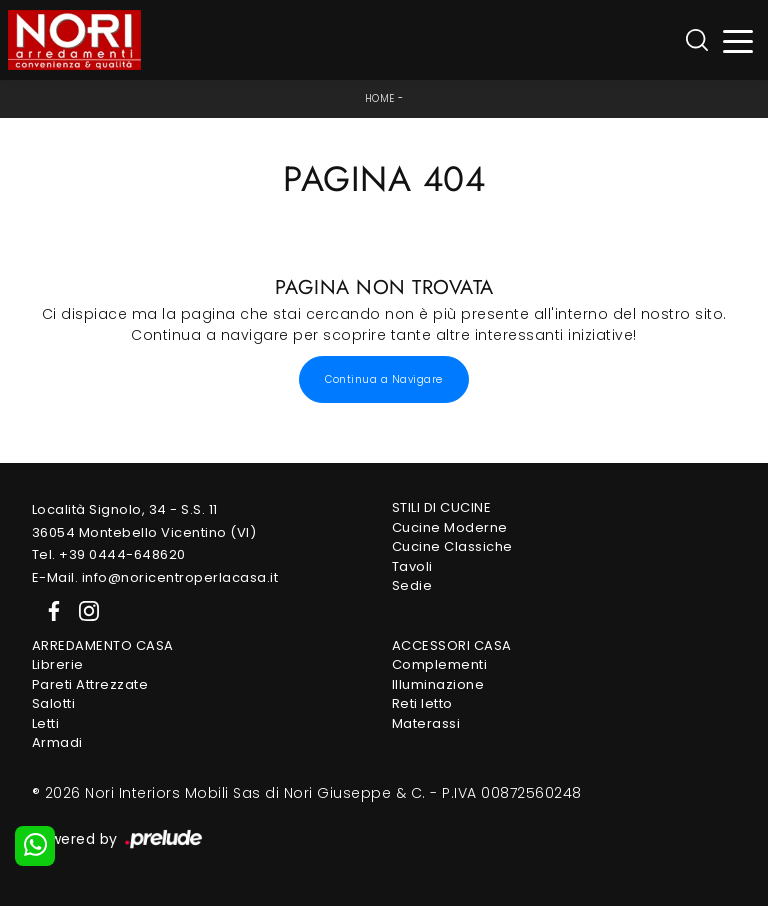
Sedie (412, 585)
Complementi (440, 664)
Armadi (57, 742)
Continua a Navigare (384, 379)
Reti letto (422, 703)
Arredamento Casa (103, 645)
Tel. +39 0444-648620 (109, 554)
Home (380, 98)
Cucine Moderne (450, 527)
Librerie (58, 664)
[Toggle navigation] (738, 40)
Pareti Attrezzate (90, 684)
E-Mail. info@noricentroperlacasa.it (155, 577)
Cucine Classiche (452, 546)
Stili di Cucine (442, 507)
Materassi (426, 723)
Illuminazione (438, 684)
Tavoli (412, 566)
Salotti (54, 703)
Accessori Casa (452, 645)
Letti (46, 723)
